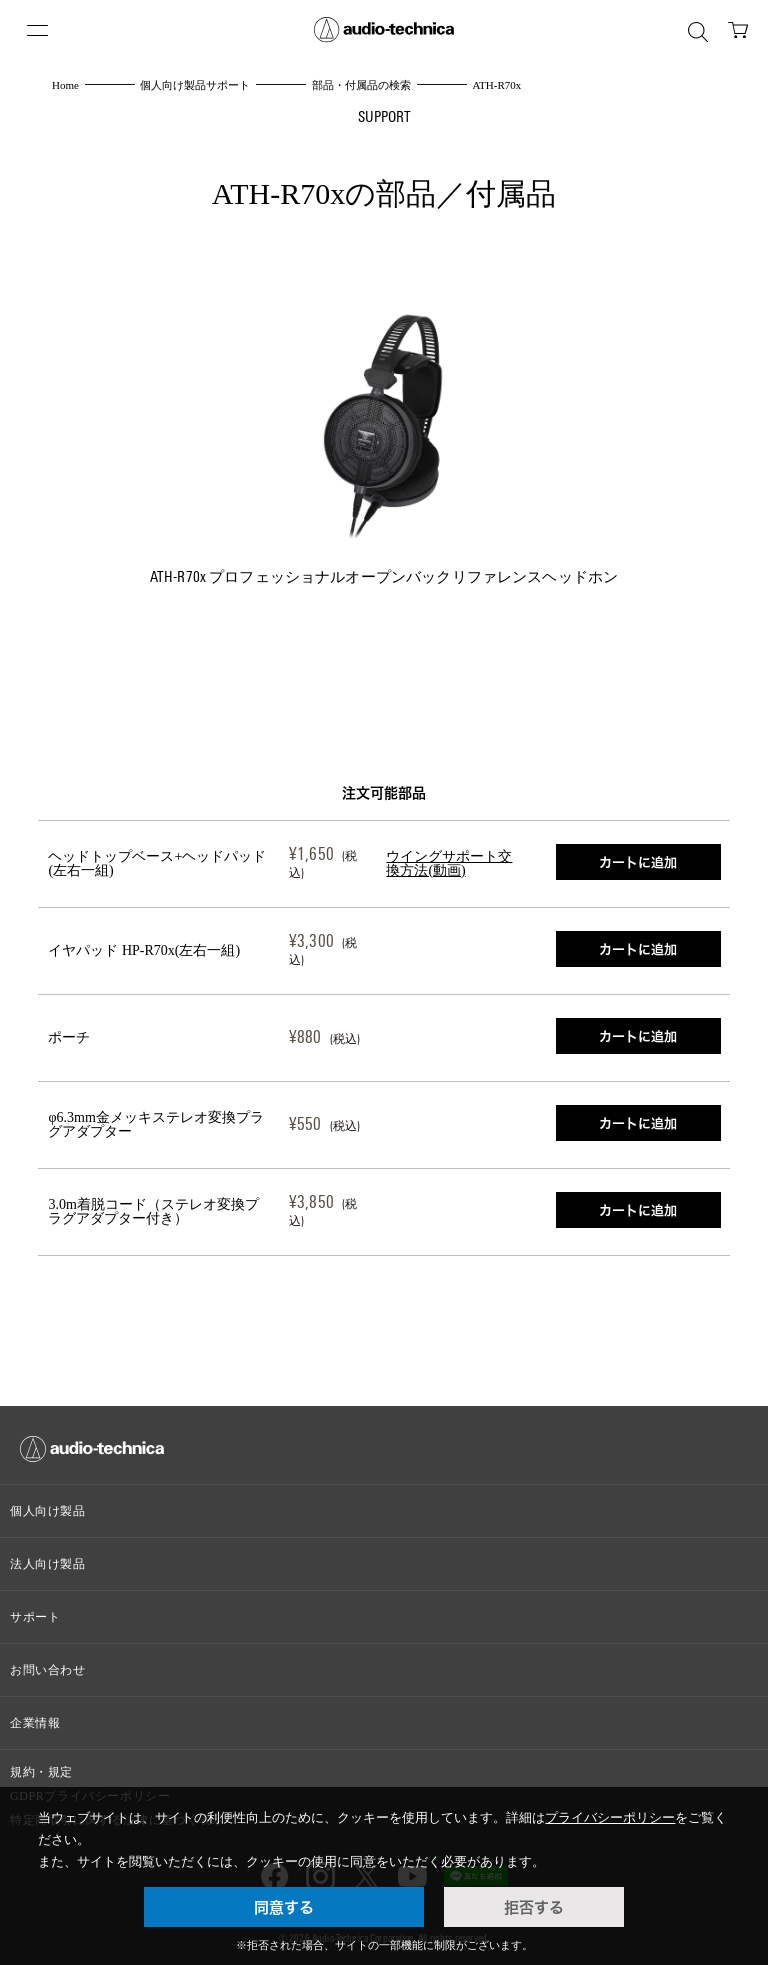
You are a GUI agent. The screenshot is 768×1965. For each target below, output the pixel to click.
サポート (35, 1617)
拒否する (534, 1907)
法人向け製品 (48, 1564)
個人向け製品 (48, 1511)
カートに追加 (638, 862)
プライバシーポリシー (610, 1817)
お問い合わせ (48, 1670)
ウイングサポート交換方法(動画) (449, 863)
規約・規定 (41, 1772)
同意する (284, 1907)
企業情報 (35, 1723)
